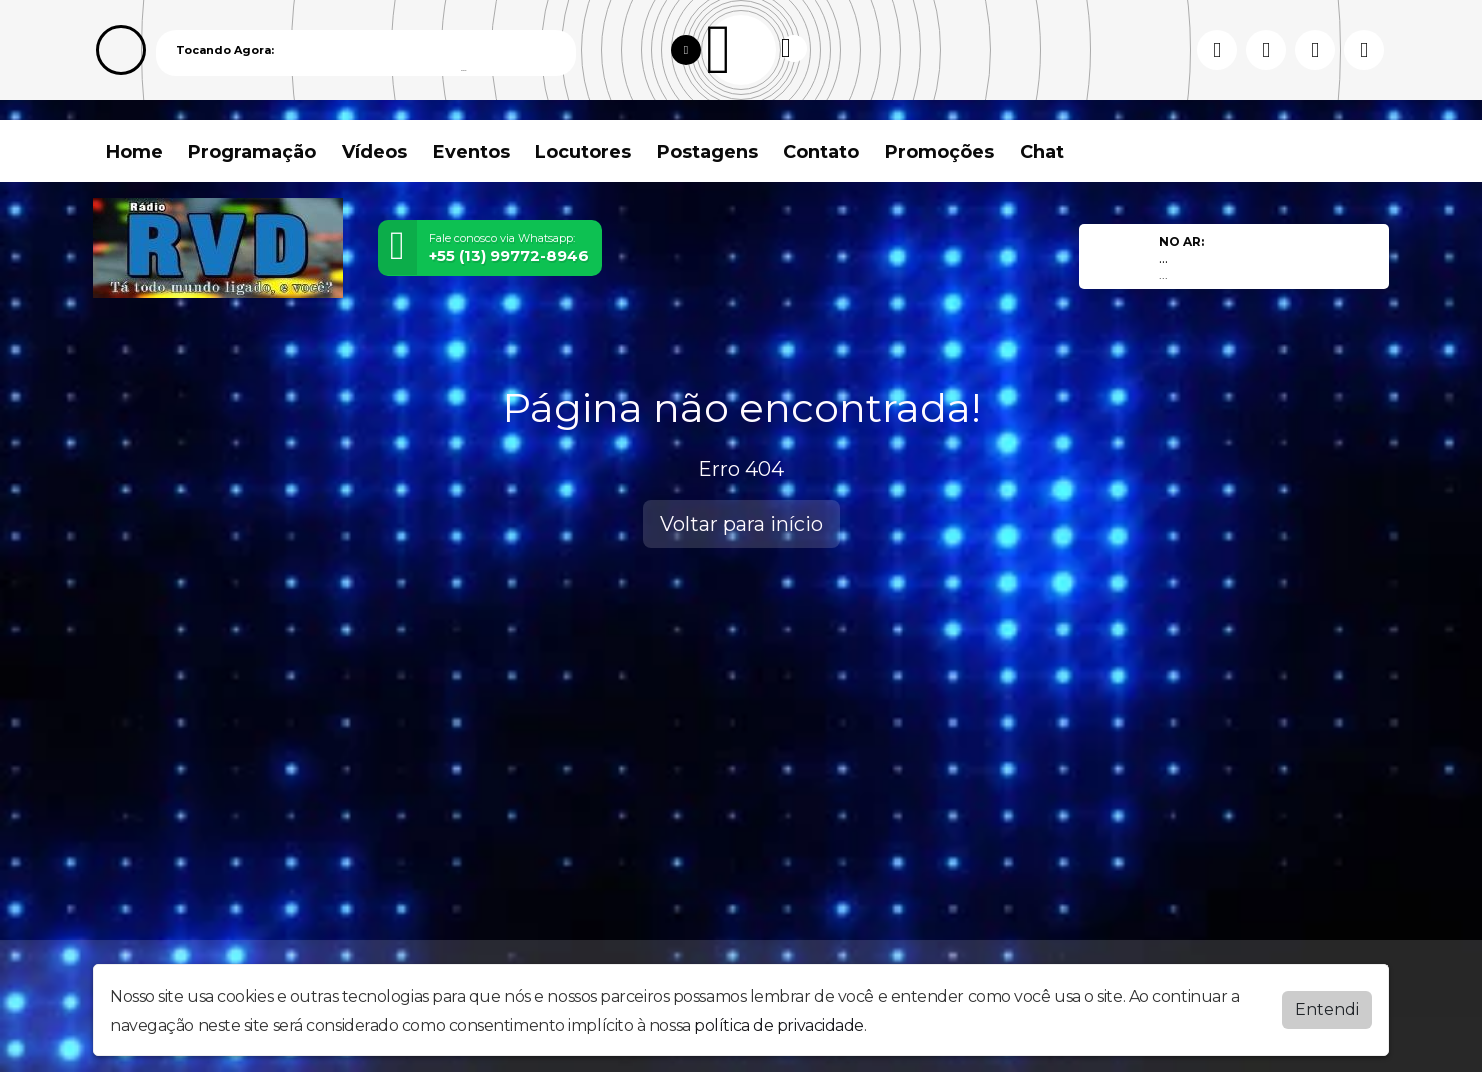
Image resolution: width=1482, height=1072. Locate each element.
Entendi (1327, 1009)
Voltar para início (741, 524)
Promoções (939, 152)
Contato (821, 152)
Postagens (707, 152)
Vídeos (374, 152)
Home (134, 152)
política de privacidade (779, 1025)
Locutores (583, 152)
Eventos (471, 152)
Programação (252, 152)
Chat (1042, 152)
